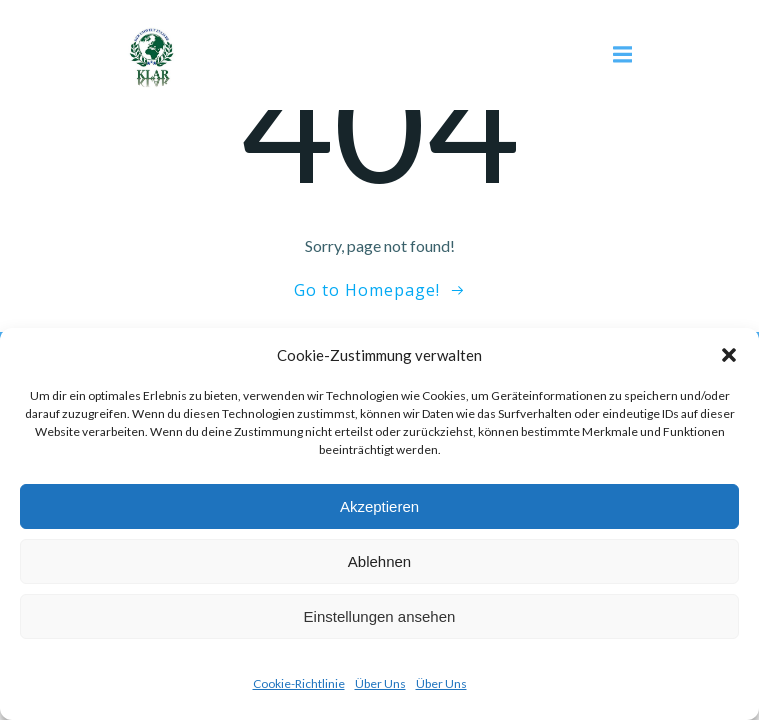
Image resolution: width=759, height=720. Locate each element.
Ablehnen (379, 561)
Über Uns (380, 683)
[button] (729, 355)
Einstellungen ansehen (380, 616)
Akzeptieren (379, 506)
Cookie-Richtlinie (299, 683)
